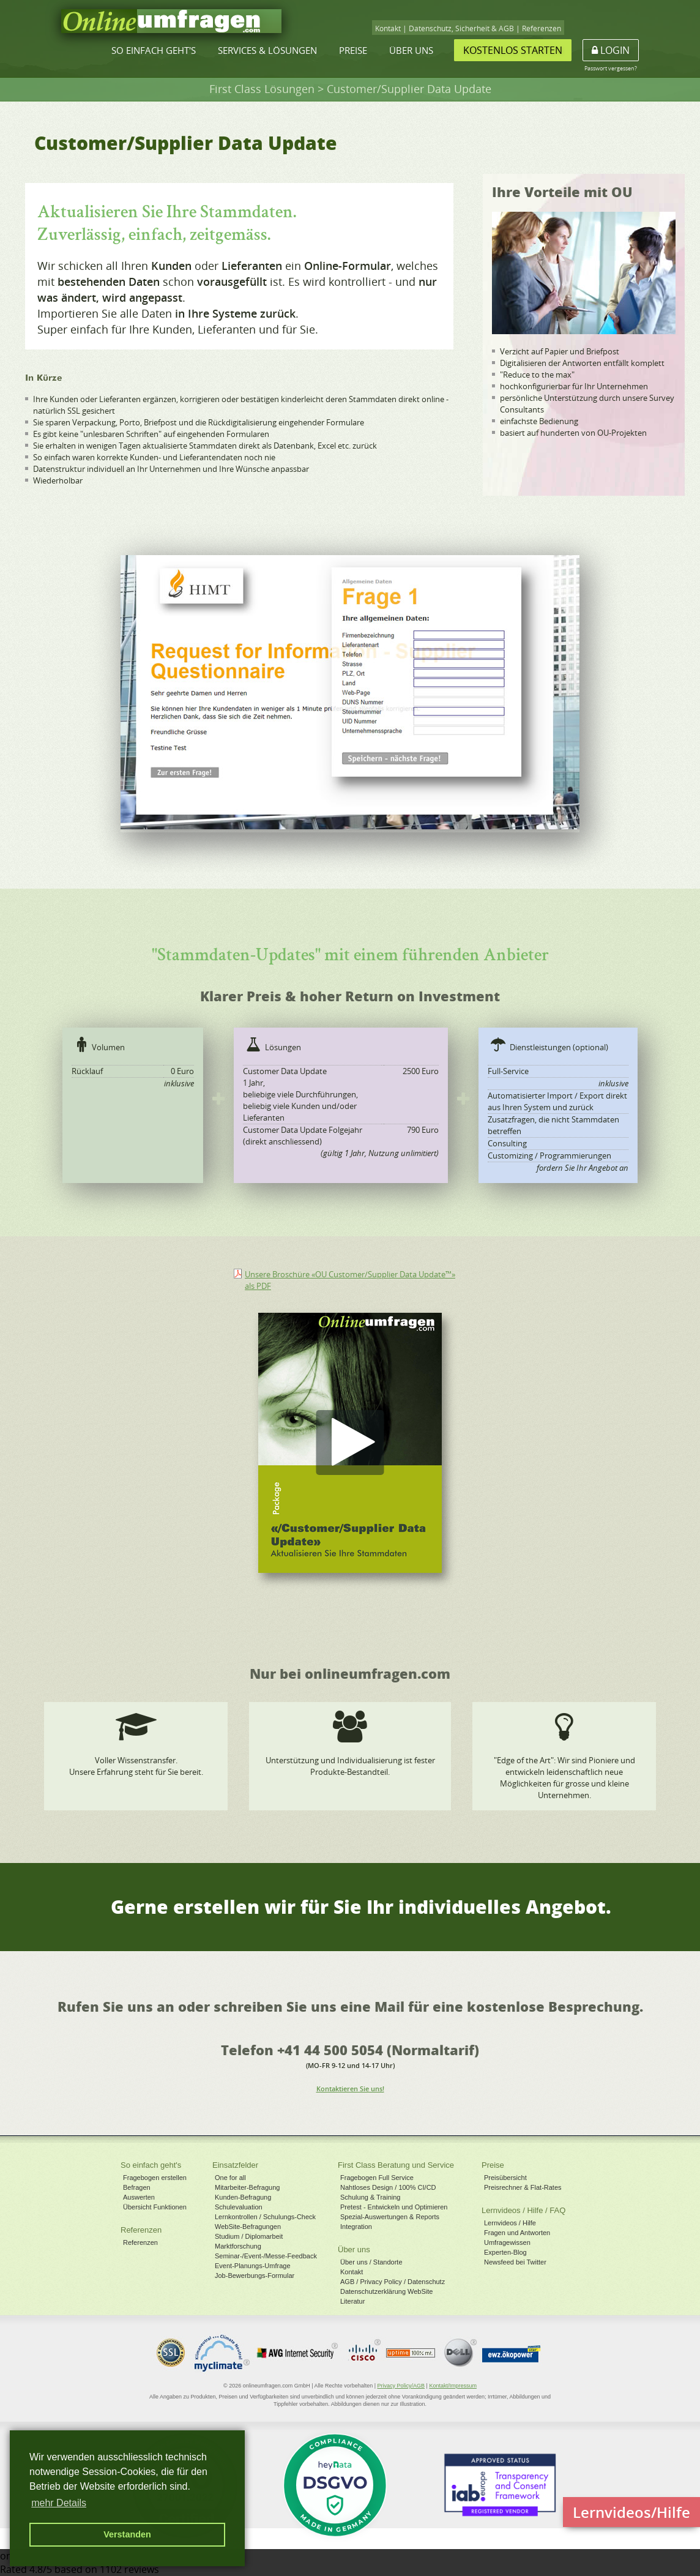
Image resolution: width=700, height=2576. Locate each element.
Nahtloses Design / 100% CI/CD (388, 2187)
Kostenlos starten (512, 50)
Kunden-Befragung (243, 2197)
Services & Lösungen (267, 50)
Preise (353, 50)
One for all (230, 2177)
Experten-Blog (505, 2252)
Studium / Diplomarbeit (249, 2236)
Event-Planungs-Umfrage (253, 2265)
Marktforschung (238, 2246)
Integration (356, 2226)
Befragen (137, 2187)
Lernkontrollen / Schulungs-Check (265, 2216)
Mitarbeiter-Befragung (247, 2187)
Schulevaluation (238, 2207)
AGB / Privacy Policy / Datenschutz (392, 2281)
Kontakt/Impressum (453, 2386)
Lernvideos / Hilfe (510, 2223)
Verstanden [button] (127, 2534)
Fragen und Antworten (517, 2232)
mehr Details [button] (58, 2503)
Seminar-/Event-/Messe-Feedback (266, 2256)
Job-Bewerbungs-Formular (254, 2275)
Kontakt (388, 28)
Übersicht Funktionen (155, 2207)
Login (611, 50)
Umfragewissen (507, 2242)
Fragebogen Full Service (377, 2177)
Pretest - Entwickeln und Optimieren (393, 2207)
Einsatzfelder (235, 2165)
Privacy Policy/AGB (401, 2386)
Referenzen (541, 28)
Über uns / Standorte (371, 2262)
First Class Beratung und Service (396, 2165)
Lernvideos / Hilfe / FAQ (523, 2210)
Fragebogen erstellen (155, 2177)
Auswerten (139, 2197)
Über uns (411, 50)
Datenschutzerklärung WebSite (386, 2291)
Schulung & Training (370, 2197)
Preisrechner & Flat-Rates (523, 2187)
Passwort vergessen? (610, 68)
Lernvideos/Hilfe (631, 2512)
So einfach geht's (153, 50)
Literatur (352, 2301)
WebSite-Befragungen (248, 2226)
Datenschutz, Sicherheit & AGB (461, 28)
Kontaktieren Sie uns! (350, 2088)
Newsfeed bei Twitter (515, 2262)
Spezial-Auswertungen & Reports (389, 2216)
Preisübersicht (505, 2177)
